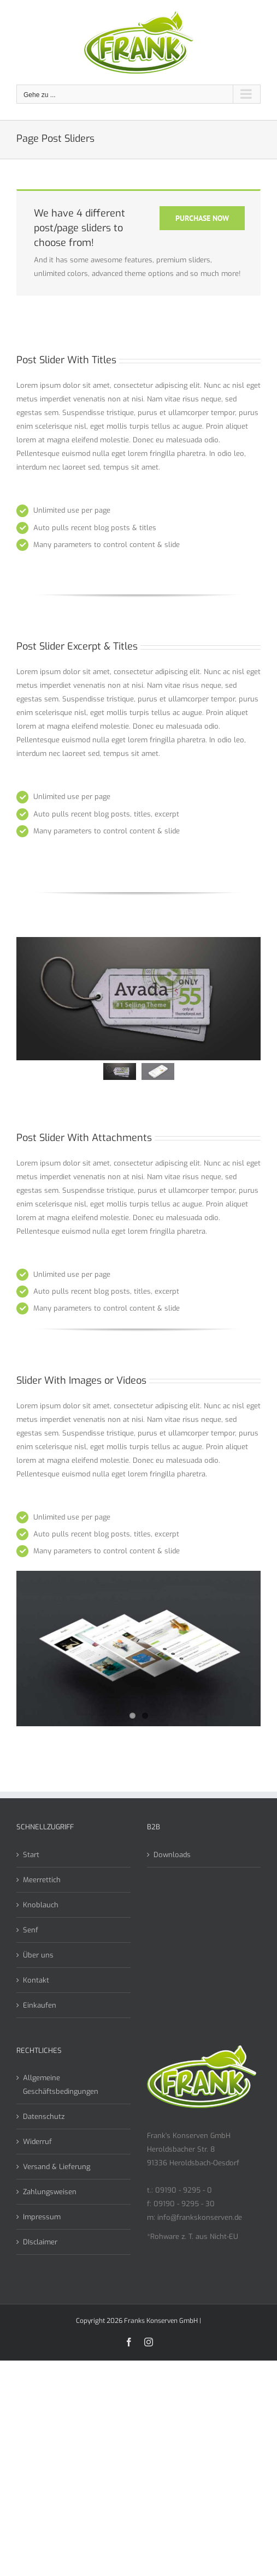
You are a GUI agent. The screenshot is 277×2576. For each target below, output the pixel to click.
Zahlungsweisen (49, 2191)
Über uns (38, 1955)
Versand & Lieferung (56, 2166)
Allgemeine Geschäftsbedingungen (60, 2084)
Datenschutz (43, 2116)
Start (31, 1854)
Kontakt (36, 1980)
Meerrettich (42, 1879)
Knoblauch (40, 1905)
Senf (30, 1930)
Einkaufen (39, 2005)
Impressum (42, 2216)
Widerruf (37, 2141)
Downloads (172, 1854)
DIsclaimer (40, 2242)
